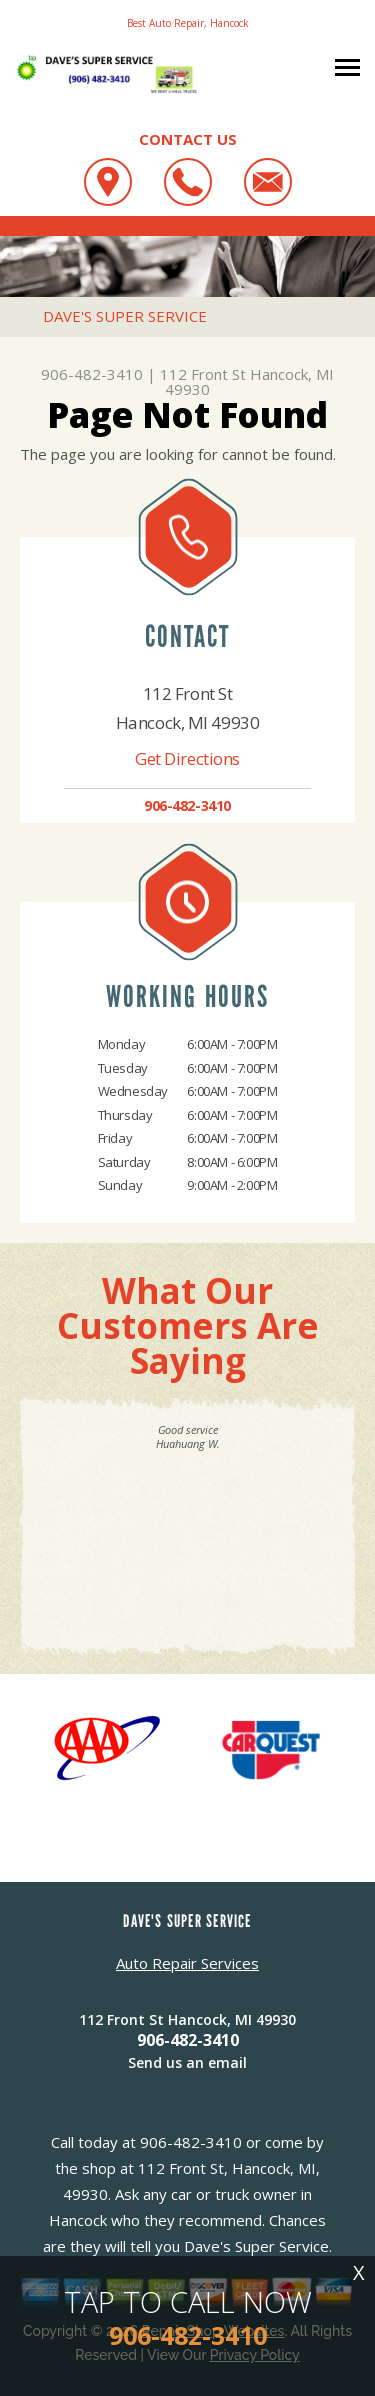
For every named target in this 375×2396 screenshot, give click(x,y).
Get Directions (187, 758)
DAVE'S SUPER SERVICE (125, 316)
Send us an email (187, 2062)
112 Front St (203, 374)
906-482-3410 (92, 374)
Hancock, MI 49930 (249, 381)
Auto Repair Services (187, 1963)
